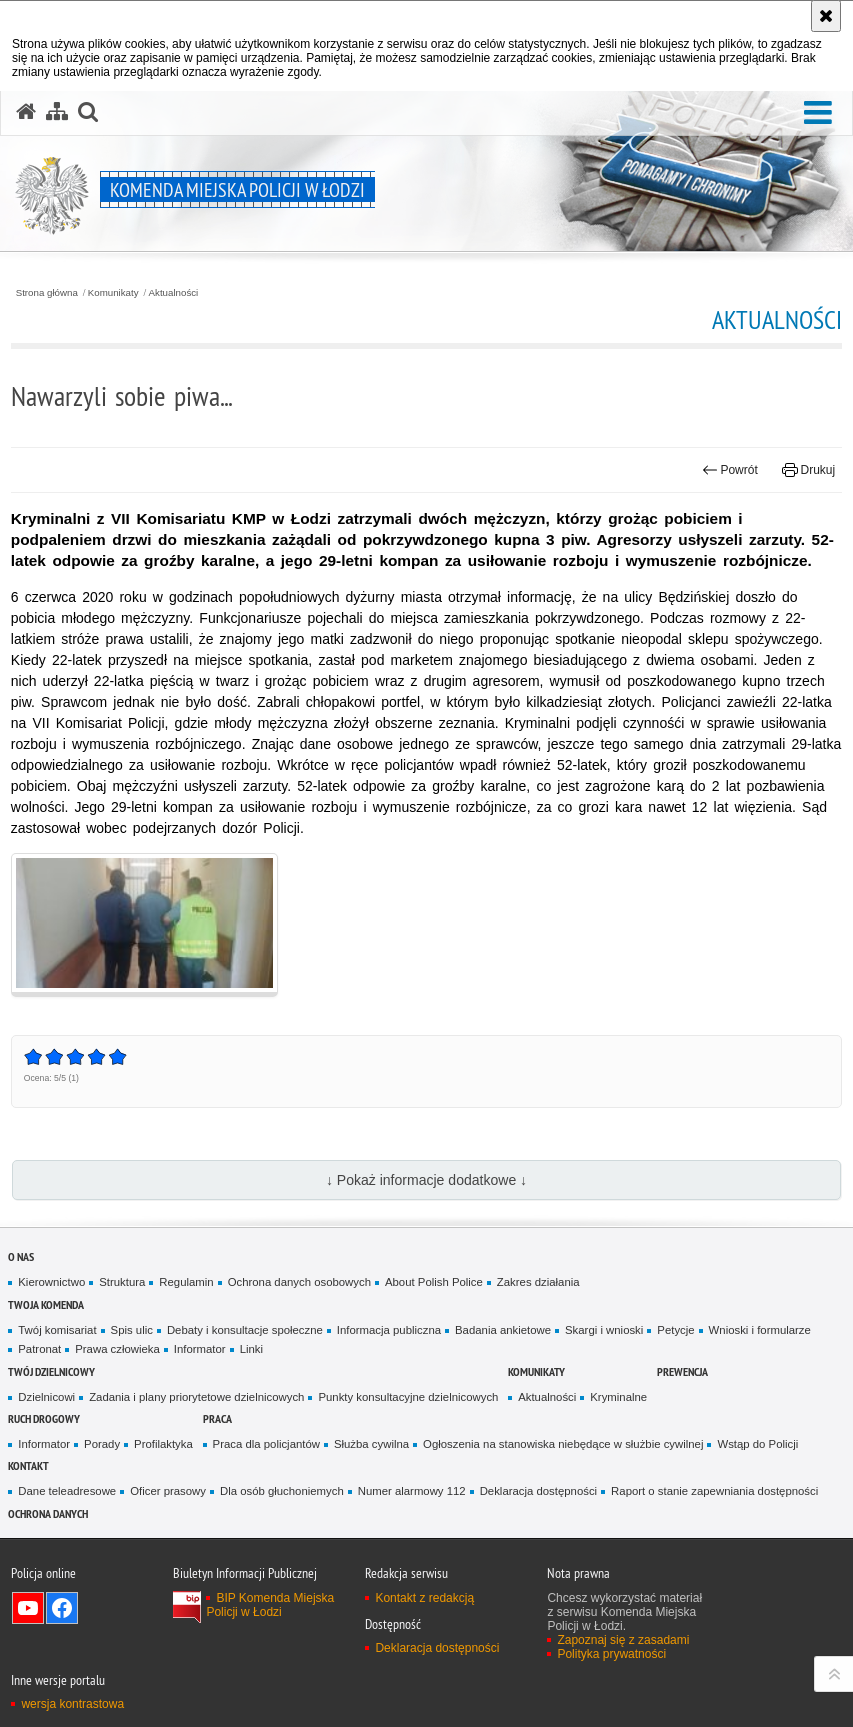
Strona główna (47, 293)
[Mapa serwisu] (57, 112)
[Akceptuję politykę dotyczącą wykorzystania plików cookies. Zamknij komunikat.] (826, 16)
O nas (21, 1256)
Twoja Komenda (46, 1304)
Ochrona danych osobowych (299, 1282)
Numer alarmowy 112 (412, 1491)
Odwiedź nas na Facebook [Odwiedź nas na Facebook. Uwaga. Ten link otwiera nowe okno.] (62, 1608)
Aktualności (174, 293)
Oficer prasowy (168, 1491)
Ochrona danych (48, 1513)
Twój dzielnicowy (51, 1371)
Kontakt (28, 1465)
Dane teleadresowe (67, 1491)
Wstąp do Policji (757, 1444)
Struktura (122, 1282)
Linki (251, 1349)
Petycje (675, 1330)
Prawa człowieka (117, 1349)
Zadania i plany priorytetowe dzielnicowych (196, 1397)
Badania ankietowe (503, 1330)
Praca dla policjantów (266, 1444)
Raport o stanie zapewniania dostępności (714, 1491)
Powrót (730, 470)
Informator (200, 1349)
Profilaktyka (163, 1444)
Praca (217, 1418)
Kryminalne (618, 1397)
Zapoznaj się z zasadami (623, 1640)
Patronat (39, 1349)
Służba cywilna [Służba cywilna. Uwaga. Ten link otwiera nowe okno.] (371, 1444)
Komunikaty (113, 293)
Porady (102, 1444)
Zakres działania (538, 1282)
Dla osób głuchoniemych (282, 1491)
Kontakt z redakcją (424, 1598)
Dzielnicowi (46, 1397)
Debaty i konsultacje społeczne (245, 1330)
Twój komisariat (57, 1330)
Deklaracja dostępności (538, 1491)
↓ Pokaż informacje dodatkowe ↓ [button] (426, 1180)
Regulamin (186, 1282)
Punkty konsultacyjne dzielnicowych (408, 1397)
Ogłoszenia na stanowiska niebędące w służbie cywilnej (563, 1444)
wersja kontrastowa (72, 1704)
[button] (818, 113)
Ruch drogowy (44, 1418)
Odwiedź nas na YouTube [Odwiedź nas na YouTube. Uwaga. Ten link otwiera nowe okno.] (28, 1608)
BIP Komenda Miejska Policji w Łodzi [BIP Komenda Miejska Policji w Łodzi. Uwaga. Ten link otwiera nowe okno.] (270, 1605)
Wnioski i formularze (760, 1330)
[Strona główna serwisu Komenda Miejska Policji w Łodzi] (26, 112)
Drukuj (808, 470)
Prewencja (682, 1371)
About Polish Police (434, 1282)
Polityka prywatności (611, 1654)
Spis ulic (132, 1330)
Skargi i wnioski (604, 1330)
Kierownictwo (51, 1282)
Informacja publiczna (389, 1330)
